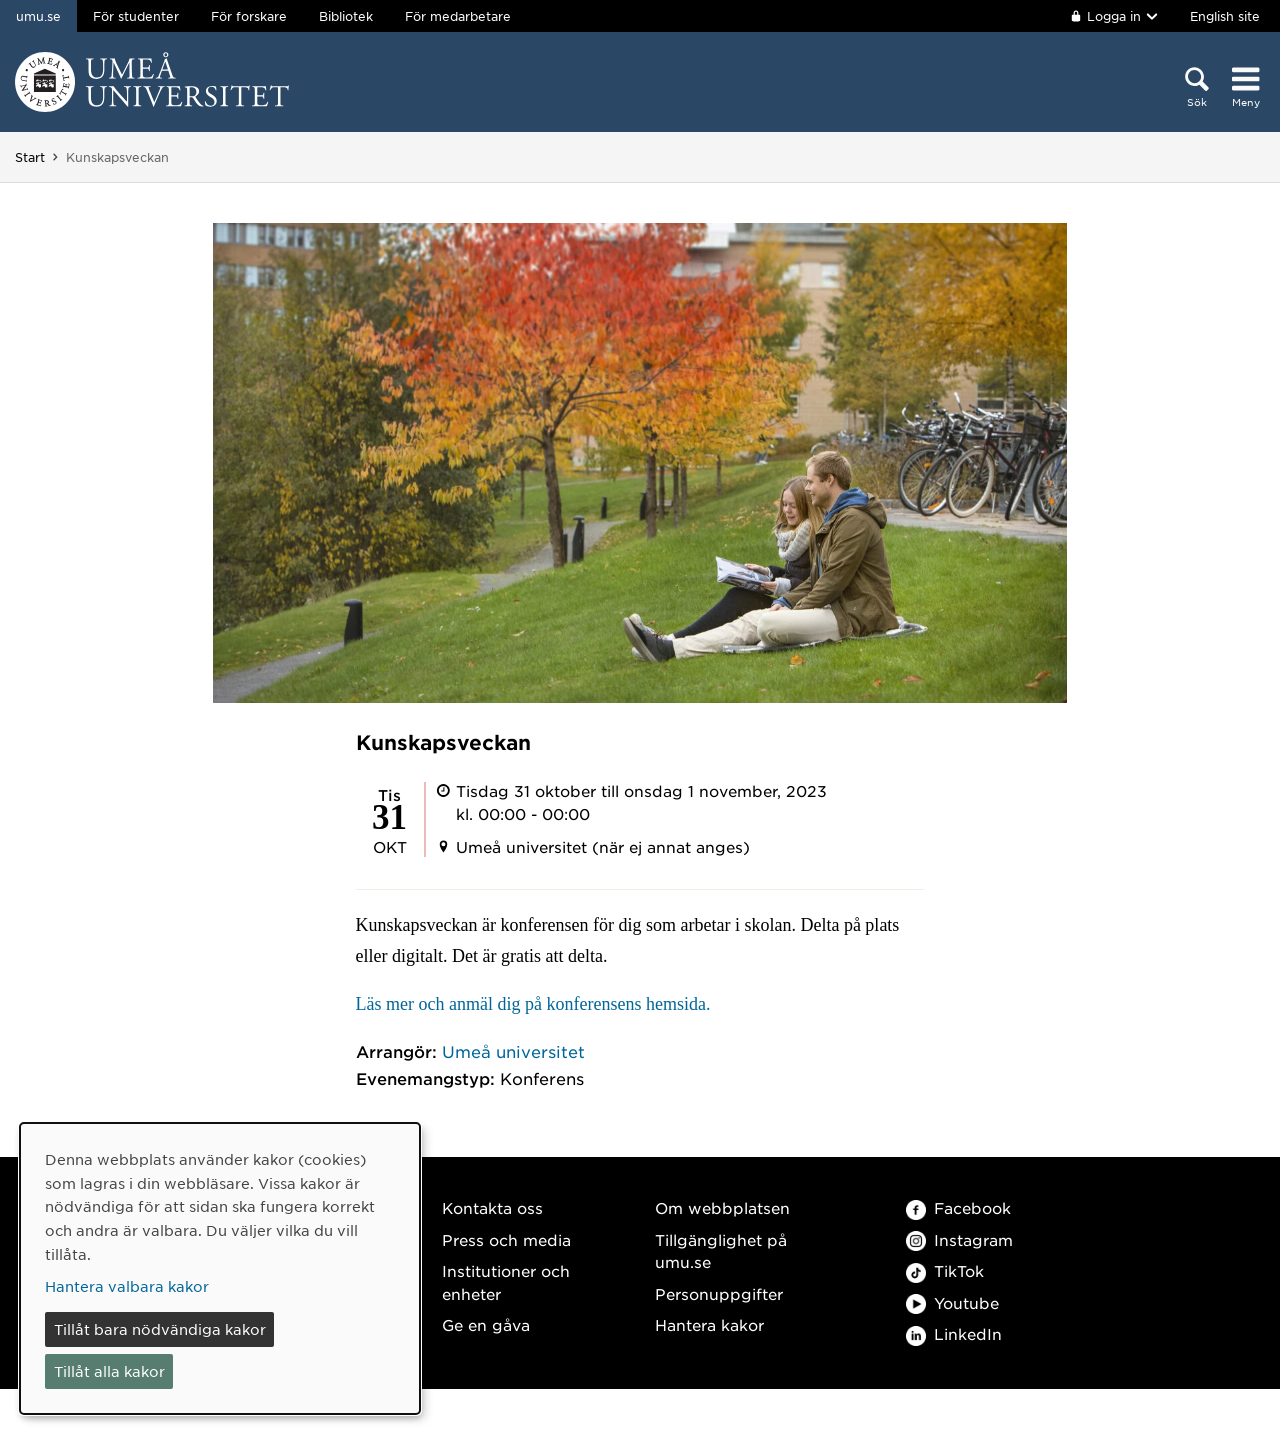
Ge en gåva (486, 1324)
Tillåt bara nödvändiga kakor (160, 1329)
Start (30, 157)
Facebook (958, 1207)
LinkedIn (954, 1333)
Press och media (506, 1239)
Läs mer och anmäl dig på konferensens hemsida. (533, 1004)
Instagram (959, 1239)
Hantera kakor (709, 1324)
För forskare (249, 16)
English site (1225, 16)
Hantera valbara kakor (127, 1286)
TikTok (945, 1270)
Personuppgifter (719, 1293)
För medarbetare (458, 16)
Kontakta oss (492, 1207)
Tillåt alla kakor (109, 1371)
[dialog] (220, 1268)
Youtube (952, 1302)
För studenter (136, 16)
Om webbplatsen (722, 1207)
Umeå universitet (513, 1051)
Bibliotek (346, 16)
